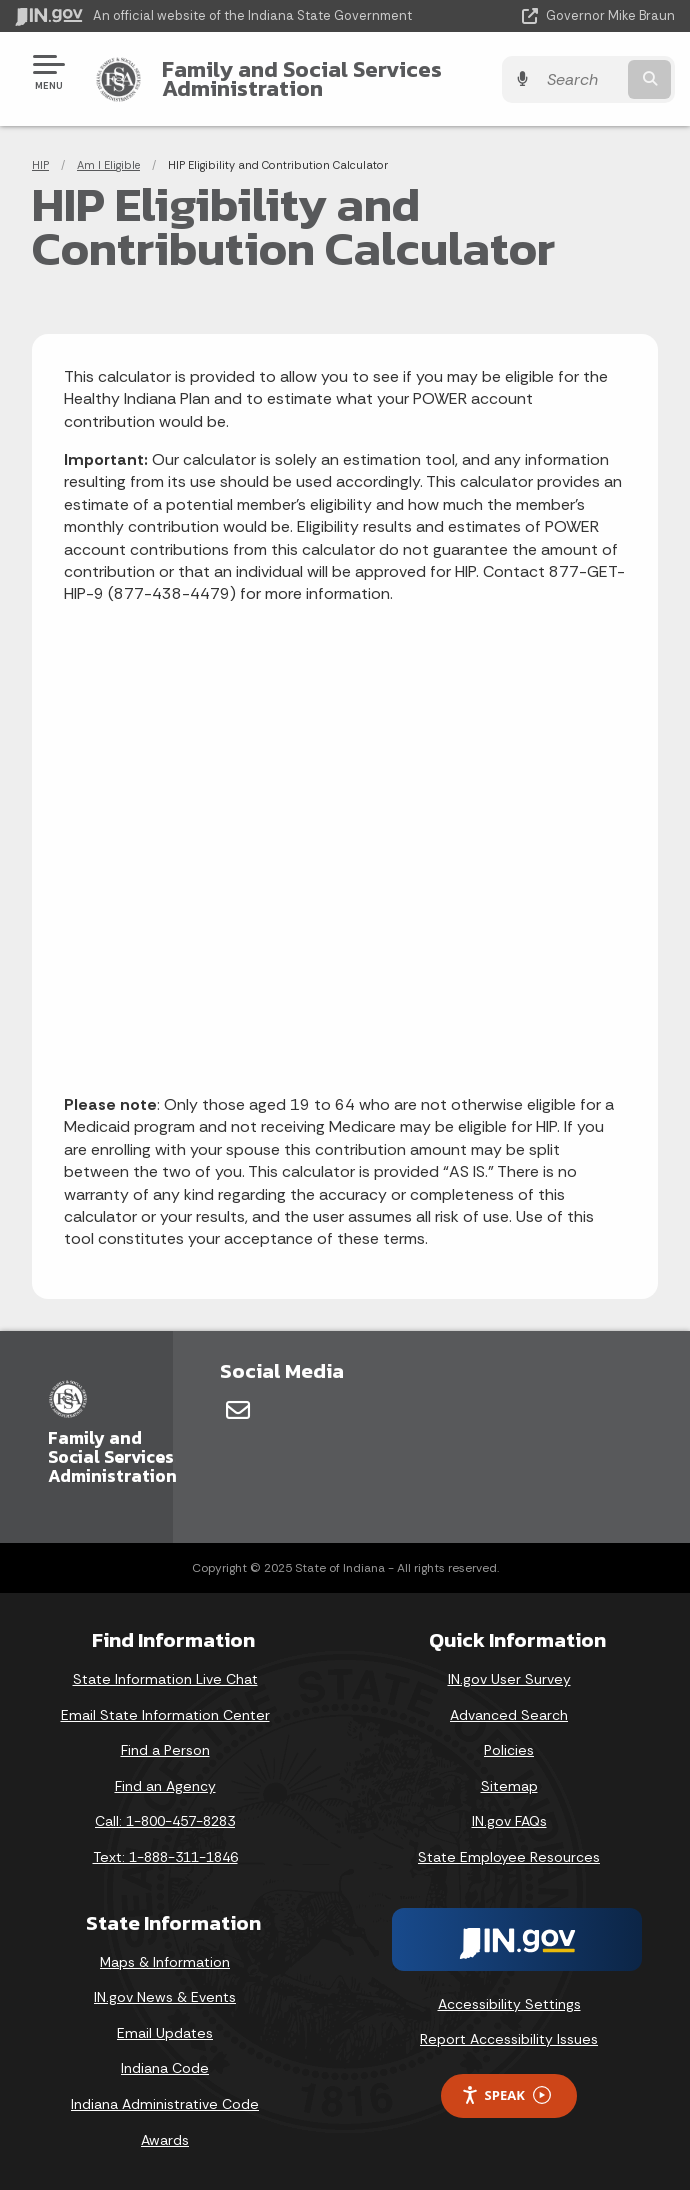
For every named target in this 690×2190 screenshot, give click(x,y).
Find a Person (165, 1750)
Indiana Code (165, 2068)
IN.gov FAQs (509, 1821)
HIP (40, 165)
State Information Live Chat (165, 1679)
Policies (509, 1750)
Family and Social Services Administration (302, 78)
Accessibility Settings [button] (509, 2004)
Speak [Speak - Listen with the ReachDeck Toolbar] (506, 2095)
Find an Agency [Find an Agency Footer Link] (165, 1786)
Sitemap (509, 1786)
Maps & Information (165, 1962)
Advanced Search (509, 1715)
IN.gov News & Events (165, 1997)
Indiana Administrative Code (165, 2104)
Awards (165, 2140)
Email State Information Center (165, 1715)
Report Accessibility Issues (509, 2039)
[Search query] (580, 79)
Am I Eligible (108, 165)
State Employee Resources (509, 1857)
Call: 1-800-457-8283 (165, 1821)
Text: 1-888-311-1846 (165, 1857)
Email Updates (165, 2033)
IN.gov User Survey (509, 1679)
